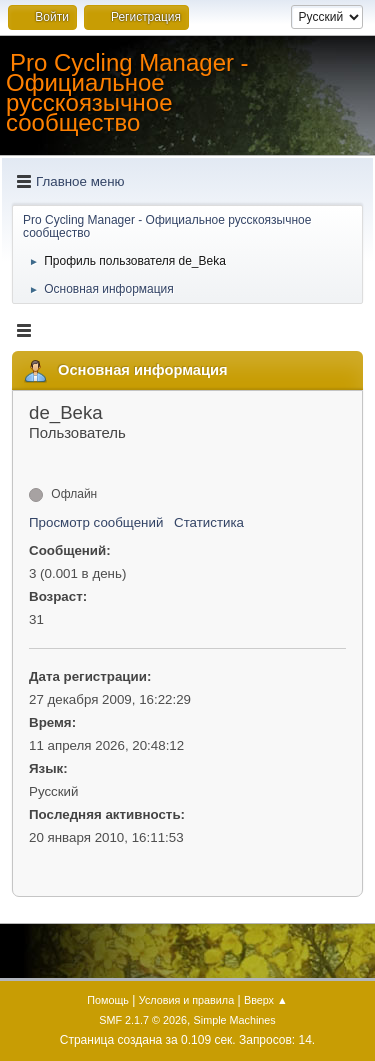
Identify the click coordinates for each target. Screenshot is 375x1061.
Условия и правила (186, 1000)
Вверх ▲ (266, 1000)
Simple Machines (235, 1020)
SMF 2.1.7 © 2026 (143, 1020)
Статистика (209, 522)
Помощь (108, 1000)
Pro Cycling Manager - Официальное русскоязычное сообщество (127, 92)
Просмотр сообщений (96, 522)
